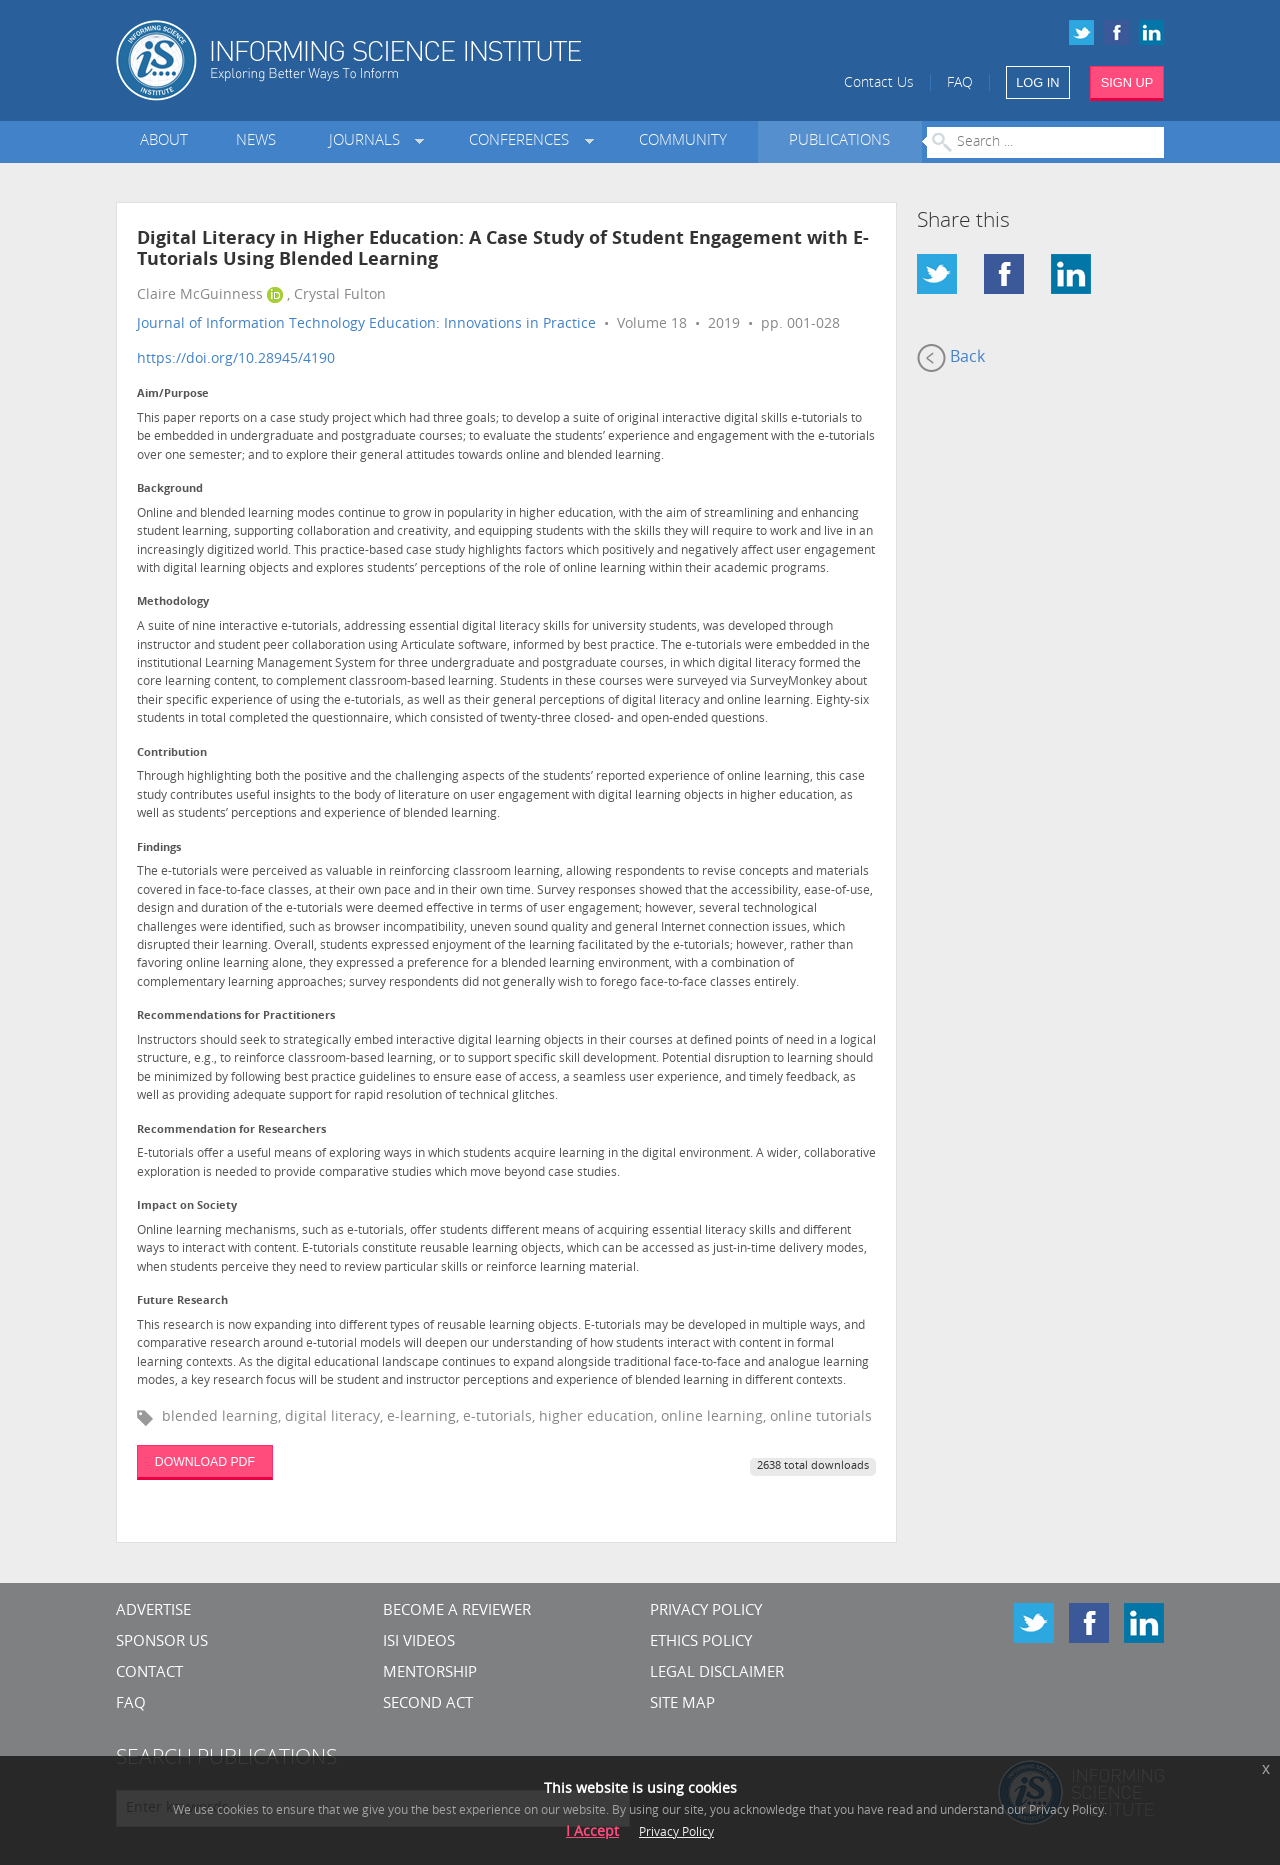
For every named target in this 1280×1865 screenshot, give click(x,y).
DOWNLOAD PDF (205, 1462)
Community (683, 141)
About (164, 141)
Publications (839, 141)
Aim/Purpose (173, 394)
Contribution (172, 753)
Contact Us (879, 83)
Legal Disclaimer (717, 1673)
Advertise (153, 1611)
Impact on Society (187, 1206)
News (256, 141)
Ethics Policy (701, 1642)
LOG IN (1037, 82)
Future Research (182, 1301)
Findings (159, 848)
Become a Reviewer (457, 1611)
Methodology (173, 602)
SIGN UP (1127, 82)
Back (951, 358)
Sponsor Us (162, 1642)
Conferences (523, 141)
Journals (368, 141)
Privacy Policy (706, 1611)
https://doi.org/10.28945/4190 (236, 359)
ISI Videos (419, 1642)
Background (170, 489)
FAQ (960, 83)
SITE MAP (682, 1704)
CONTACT (149, 1673)
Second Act (428, 1704)
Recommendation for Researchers (231, 1130)
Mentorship (430, 1673)
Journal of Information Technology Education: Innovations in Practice (366, 324)
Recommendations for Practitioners (236, 1016)
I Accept (592, 1832)
